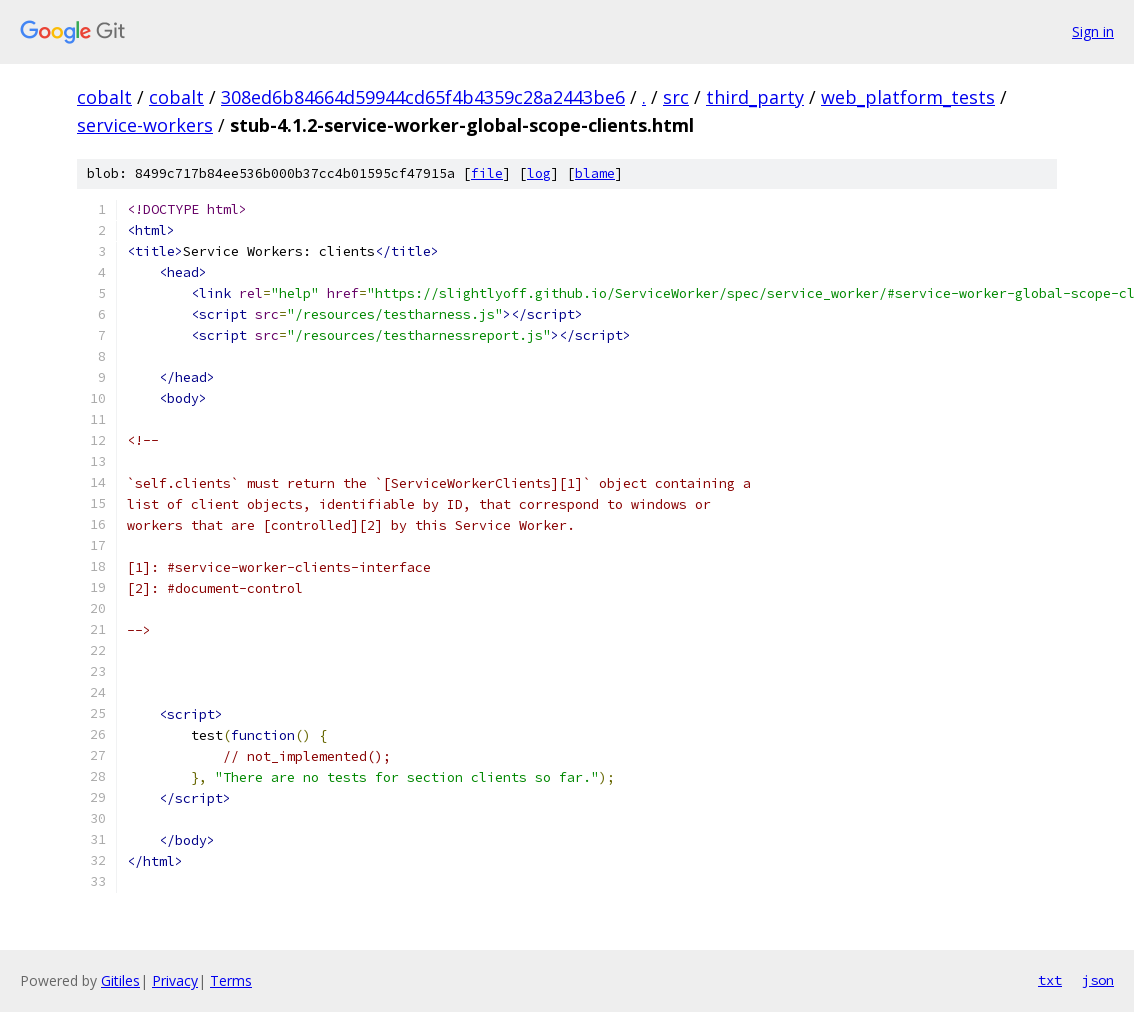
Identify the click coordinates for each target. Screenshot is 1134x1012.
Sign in (1093, 31)
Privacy (175, 980)
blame (595, 173)
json (1098, 980)
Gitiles (120, 980)
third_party (755, 97)
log (539, 173)
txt (1050, 980)
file (487, 173)
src (676, 97)
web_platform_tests (908, 97)
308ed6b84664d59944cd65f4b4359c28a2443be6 (423, 97)
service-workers (145, 125)
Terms (231, 980)
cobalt (104, 97)
